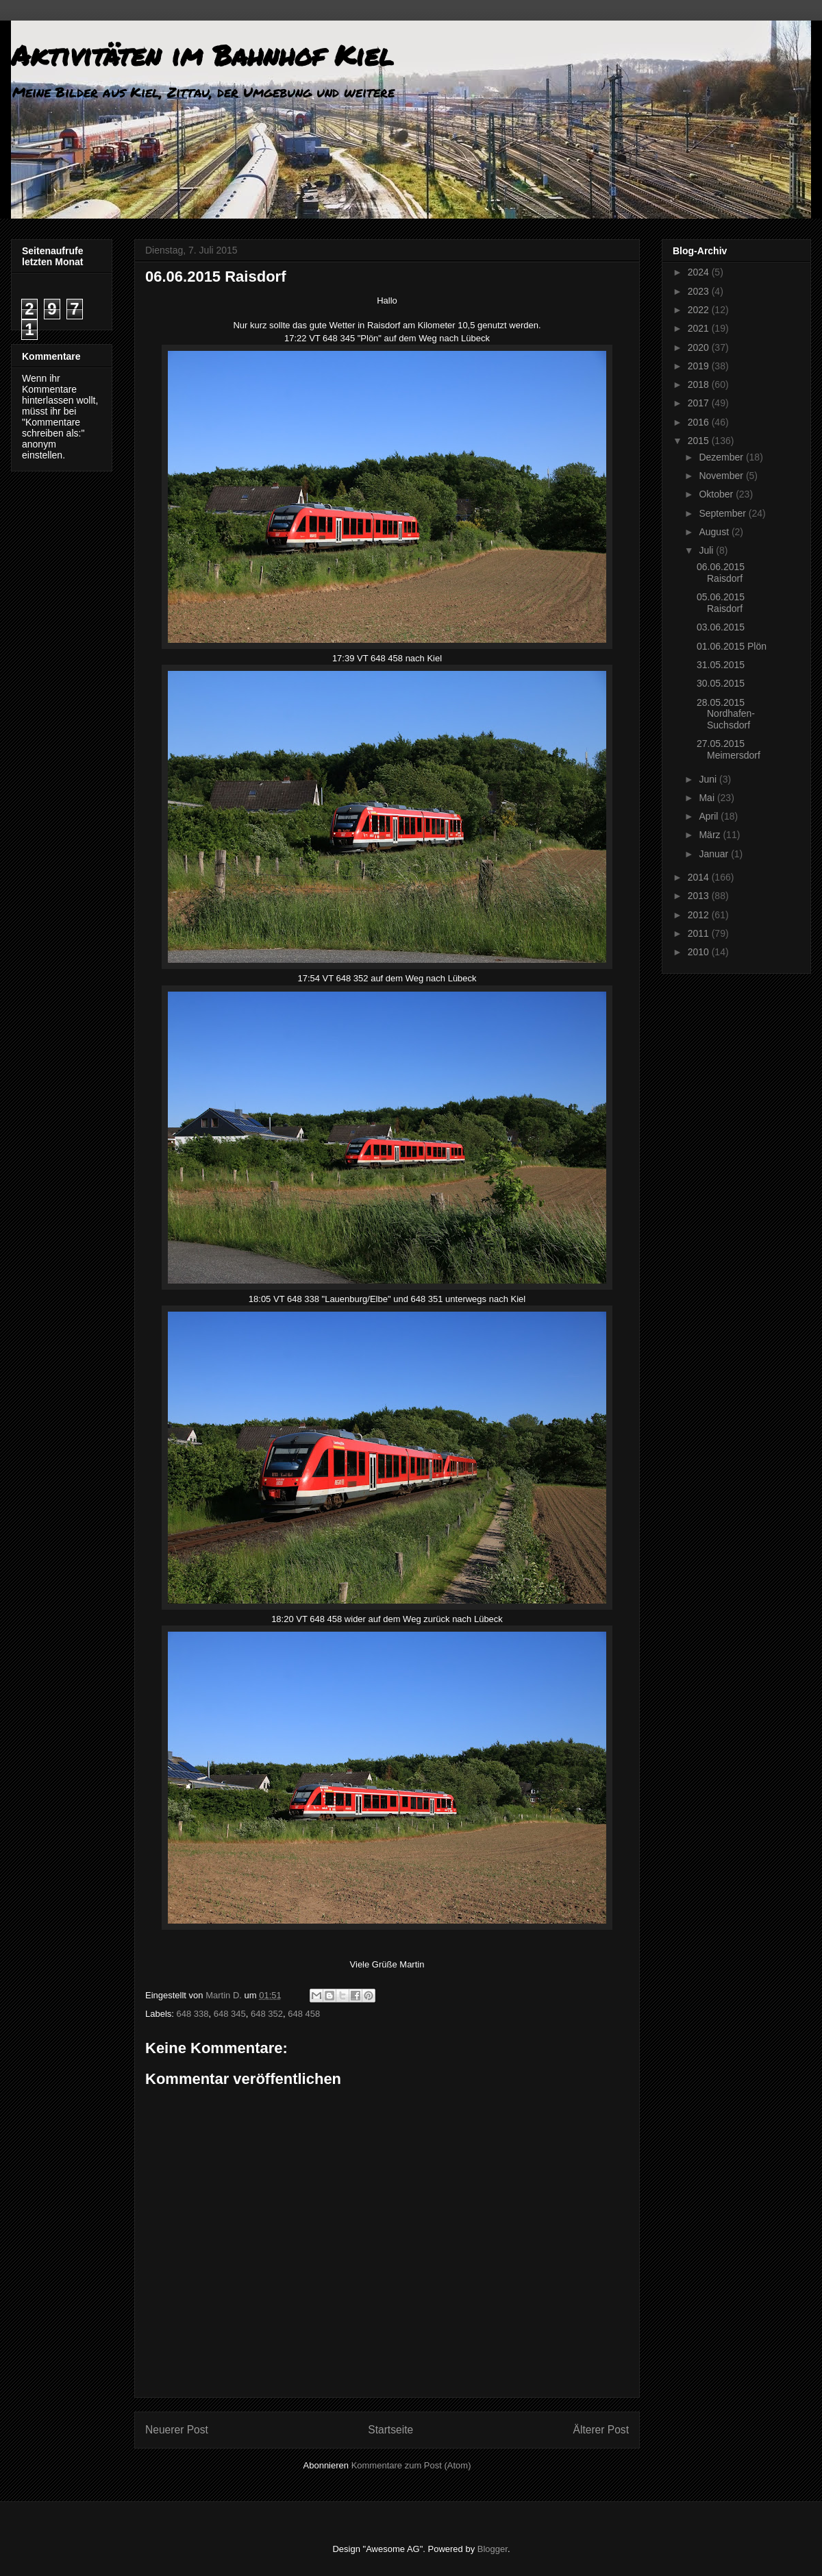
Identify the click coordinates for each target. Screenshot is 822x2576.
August (715, 531)
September (723, 513)
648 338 (193, 2014)
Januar (715, 853)
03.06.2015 (721, 627)
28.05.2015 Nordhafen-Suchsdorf (726, 714)
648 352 (267, 2014)
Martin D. (225, 1995)
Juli (707, 550)
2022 (700, 309)
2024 (700, 272)
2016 (700, 422)
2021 (700, 328)
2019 (700, 365)
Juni (709, 779)
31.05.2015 (721, 664)
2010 (700, 951)
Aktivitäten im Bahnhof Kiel (202, 55)
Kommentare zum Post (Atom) (411, 2465)
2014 (700, 877)
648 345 (230, 2014)
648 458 (304, 2014)
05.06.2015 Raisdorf (721, 602)
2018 (700, 384)
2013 (700, 895)
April (710, 816)
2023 (700, 291)
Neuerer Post (176, 2430)
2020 (700, 347)
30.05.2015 (721, 683)
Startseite (390, 2430)
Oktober (717, 494)
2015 (700, 440)
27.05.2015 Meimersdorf (728, 749)
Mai (708, 797)
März (711, 834)
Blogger (492, 2549)
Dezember (722, 457)
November (722, 475)
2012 (700, 914)
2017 (700, 402)
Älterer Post (601, 2430)
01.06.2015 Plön (732, 646)
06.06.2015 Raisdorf (721, 572)
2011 (700, 933)
